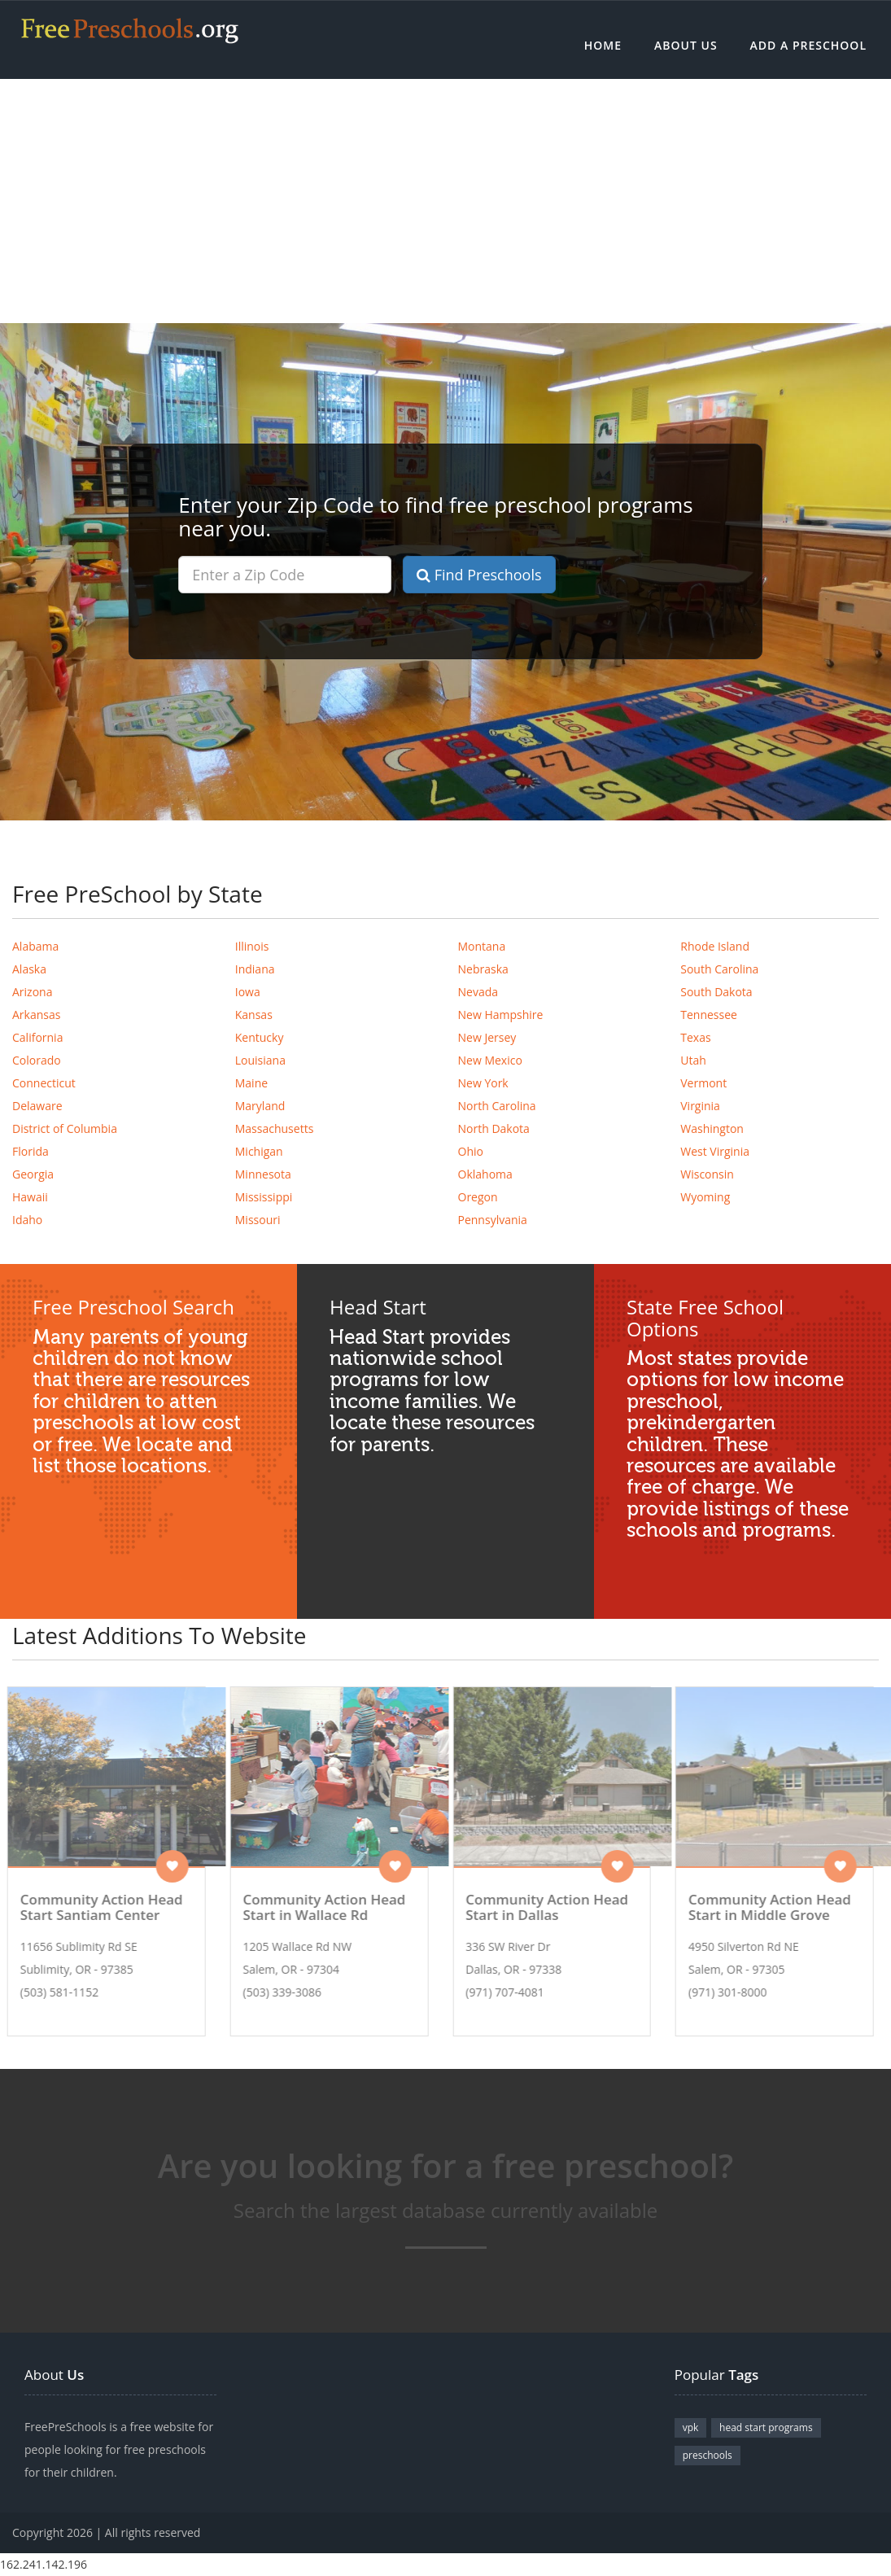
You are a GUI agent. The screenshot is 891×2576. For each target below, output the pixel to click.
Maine (251, 1083)
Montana (482, 946)
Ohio (470, 1151)
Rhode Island (714, 946)
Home (603, 45)
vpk (691, 2427)
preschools (707, 2455)
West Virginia (714, 1151)
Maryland (260, 1105)
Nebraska (483, 969)
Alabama (35, 946)
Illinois (252, 946)
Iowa (247, 991)
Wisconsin (707, 1174)
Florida (30, 1151)
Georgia (33, 1174)
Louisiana (260, 1060)
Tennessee (708, 1014)
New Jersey (487, 1037)
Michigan (259, 1151)
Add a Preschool (808, 45)
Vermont (703, 1083)
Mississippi (264, 1197)
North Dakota (494, 1128)
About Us (686, 45)
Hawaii (30, 1197)
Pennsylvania (492, 1219)
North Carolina (497, 1105)
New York (483, 1083)
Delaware (37, 1105)
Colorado (36, 1060)
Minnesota (263, 1174)
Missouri (258, 1219)
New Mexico (490, 1060)
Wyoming (705, 1197)
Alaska (29, 969)
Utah (693, 1060)
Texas (695, 1037)
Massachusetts (274, 1128)
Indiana (255, 969)
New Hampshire (501, 1014)
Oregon (478, 1197)
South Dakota (716, 991)
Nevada (478, 991)
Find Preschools (479, 574)
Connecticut (44, 1083)
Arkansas (36, 1014)
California (37, 1037)
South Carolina (719, 969)
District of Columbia (64, 1128)
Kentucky (259, 1037)
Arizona (32, 991)
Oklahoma (485, 1174)
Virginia (700, 1105)
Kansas (254, 1014)
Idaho (27, 1219)
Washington (712, 1128)
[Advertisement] (445, 201)
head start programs (766, 2427)
